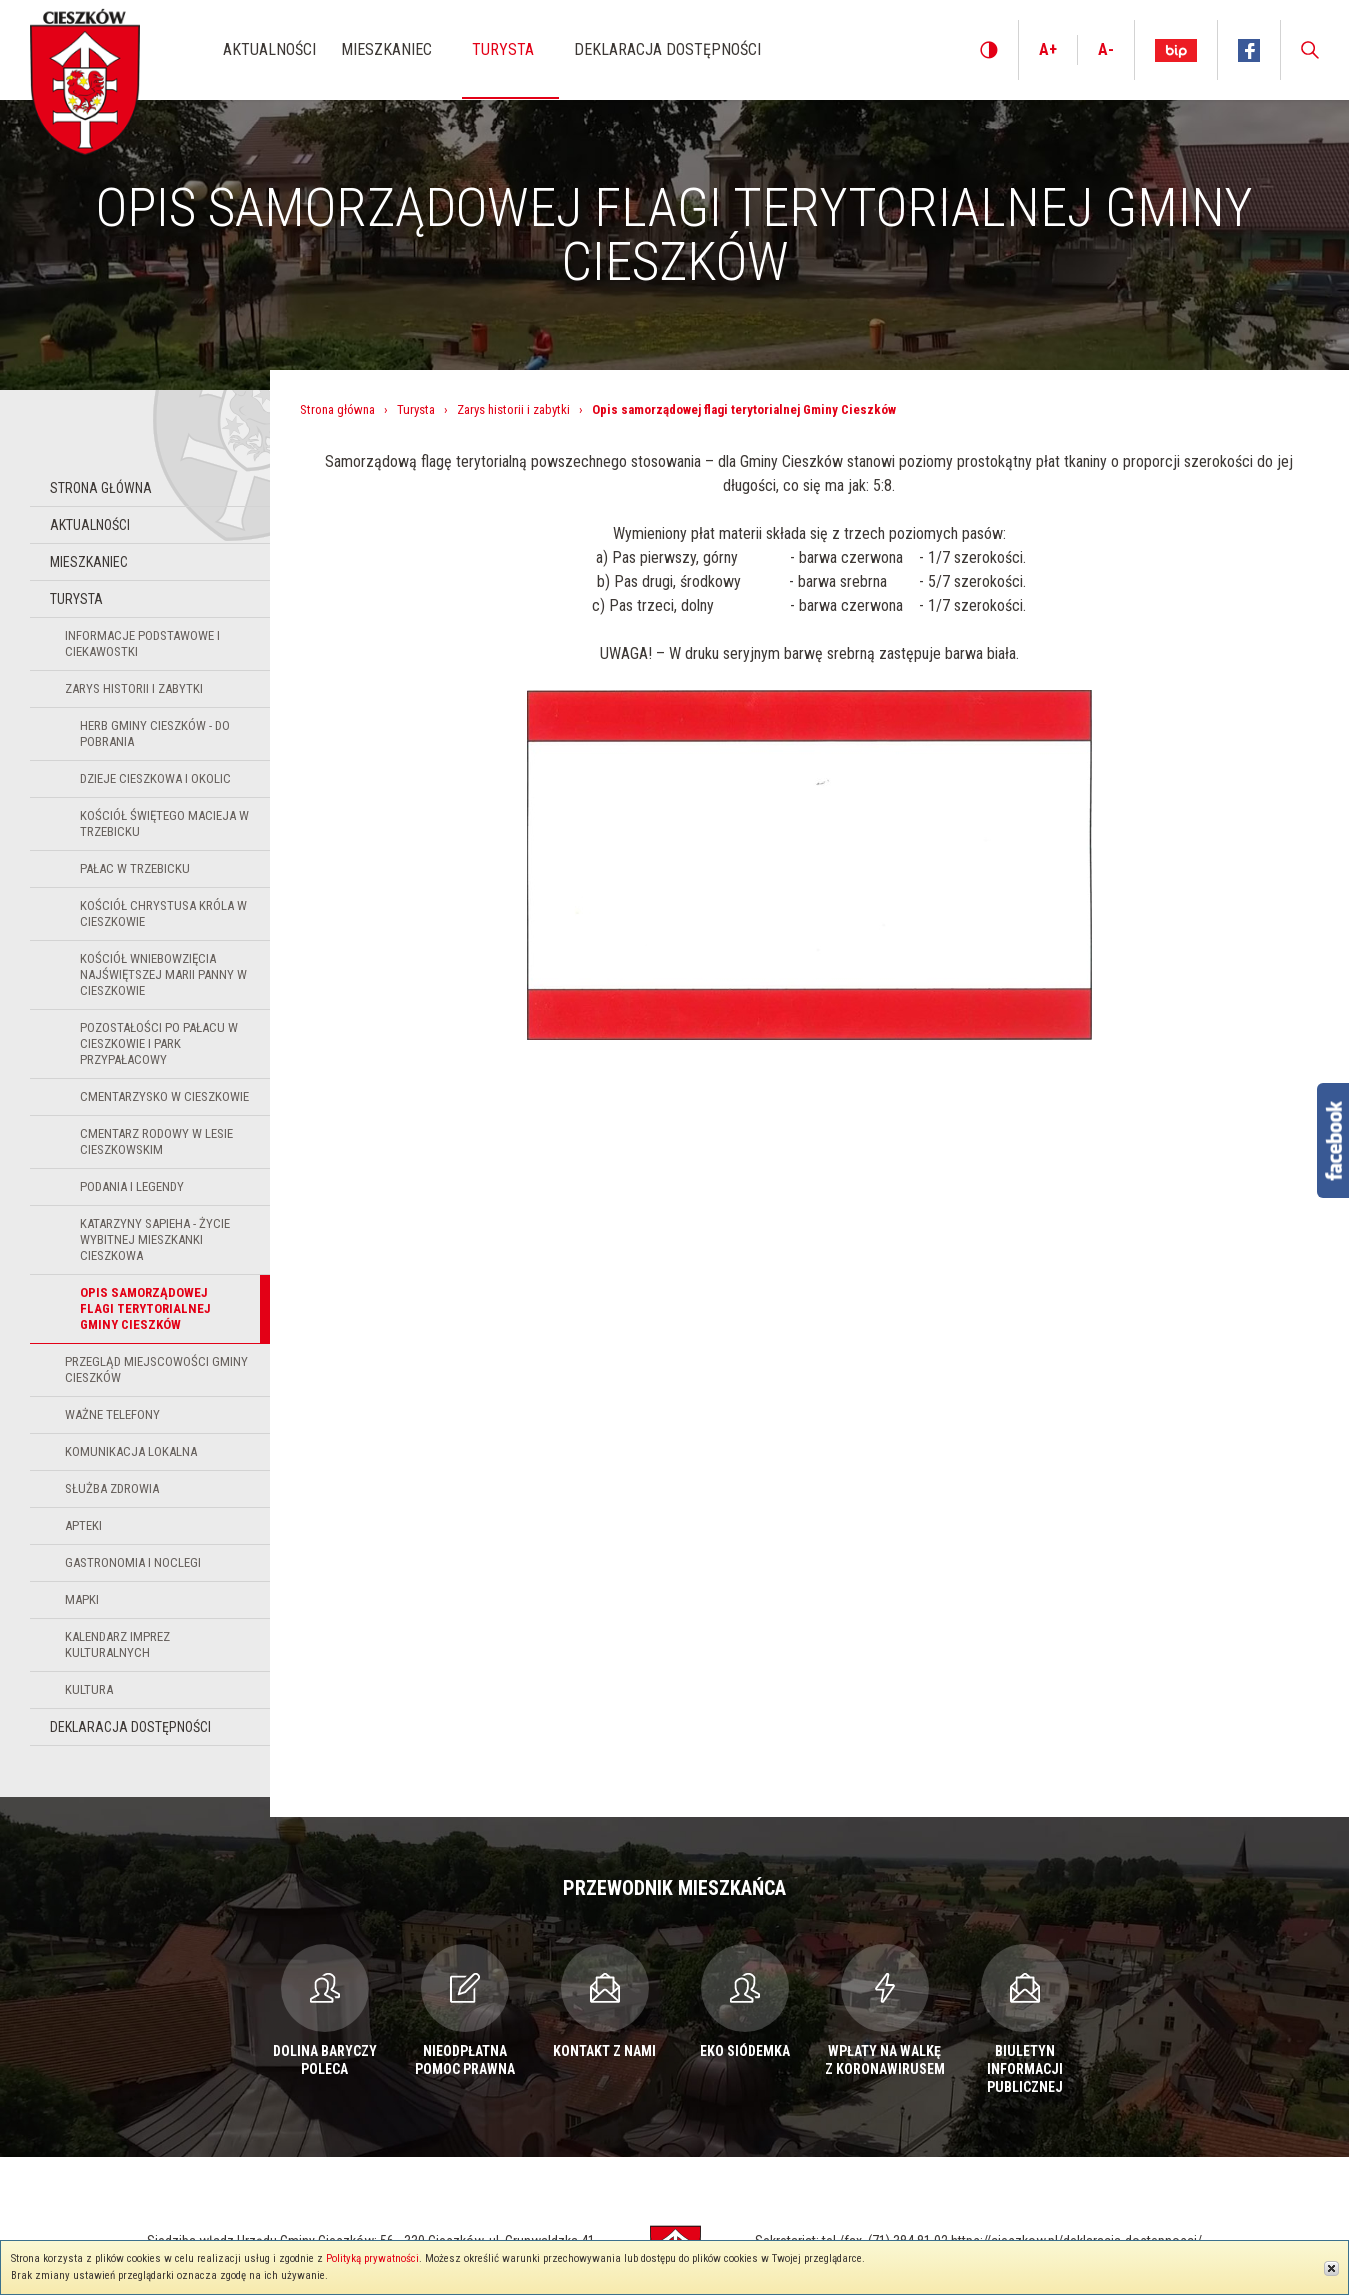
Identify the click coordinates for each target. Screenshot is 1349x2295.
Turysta (76, 599)
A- (1106, 49)
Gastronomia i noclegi (133, 1562)
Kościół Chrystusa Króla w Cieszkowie (163, 913)
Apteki (83, 1525)
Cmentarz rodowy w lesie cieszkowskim (156, 1141)
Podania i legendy (132, 1186)
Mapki (82, 1599)
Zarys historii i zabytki (134, 688)
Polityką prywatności (372, 2258)
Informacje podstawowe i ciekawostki (142, 643)
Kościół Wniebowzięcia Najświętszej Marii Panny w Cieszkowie (163, 974)
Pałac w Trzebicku (135, 868)
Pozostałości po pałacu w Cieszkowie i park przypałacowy (159, 1043)
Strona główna (101, 488)
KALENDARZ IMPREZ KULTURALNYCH (117, 1644)
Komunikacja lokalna (131, 1451)
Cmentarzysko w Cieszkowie (164, 1096)
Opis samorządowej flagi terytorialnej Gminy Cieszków (145, 1308)
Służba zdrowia (112, 1488)
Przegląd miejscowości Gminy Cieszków (156, 1369)
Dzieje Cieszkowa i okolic (155, 778)
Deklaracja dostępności (130, 1727)
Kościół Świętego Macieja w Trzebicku (164, 823)
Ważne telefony (112, 1414)
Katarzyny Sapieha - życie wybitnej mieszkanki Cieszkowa (155, 1239)
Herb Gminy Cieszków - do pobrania (155, 733)
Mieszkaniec (89, 562)
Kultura (89, 1689)
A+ (1048, 49)
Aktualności (90, 525)
